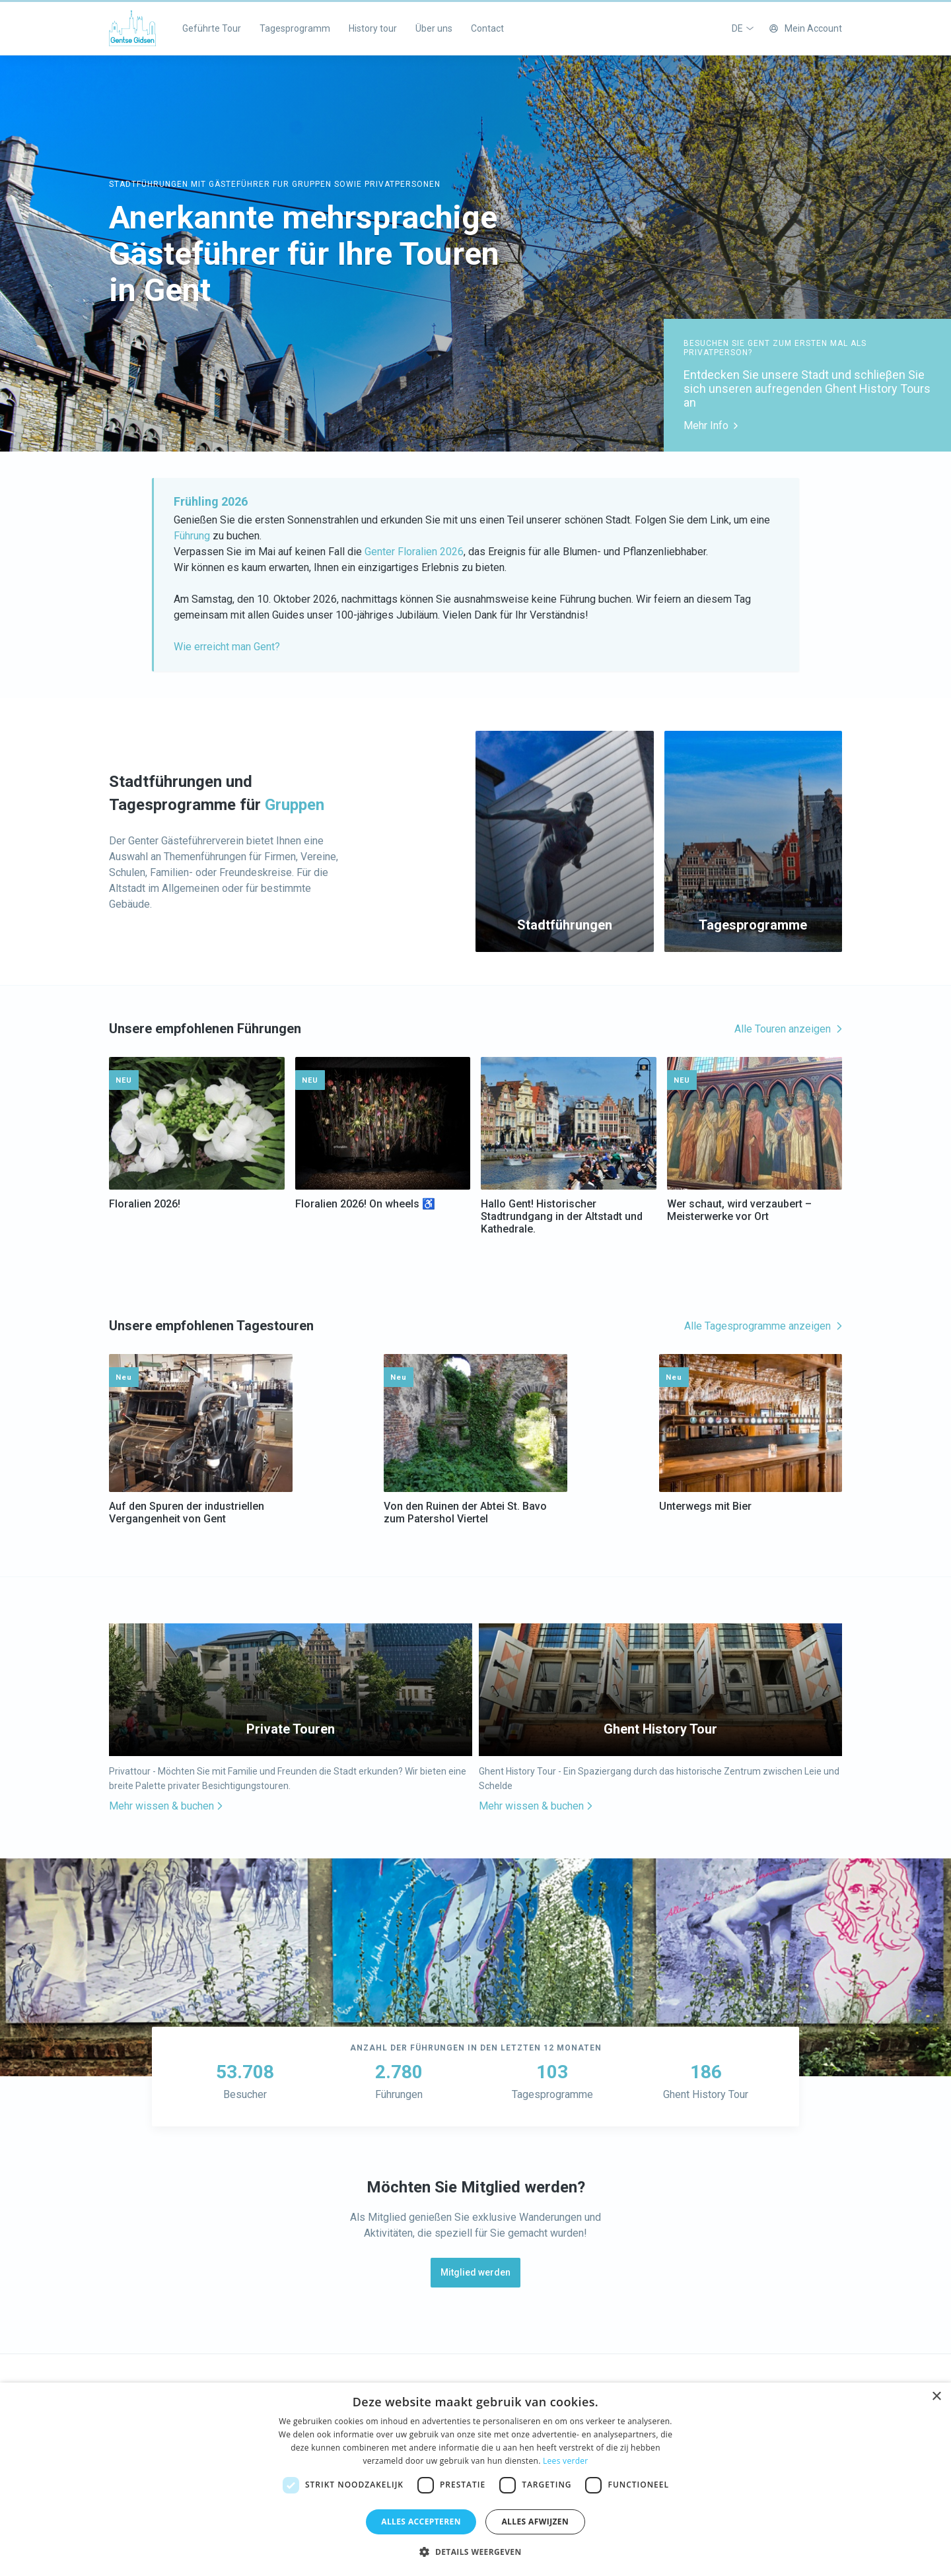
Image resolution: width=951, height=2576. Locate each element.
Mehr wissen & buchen (166, 1806)
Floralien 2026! (144, 1204)
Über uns (433, 28)
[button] (475, 2552)
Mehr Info (711, 425)
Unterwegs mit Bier (705, 1506)
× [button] (936, 2397)
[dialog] (475, 2479)
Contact (487, 28)
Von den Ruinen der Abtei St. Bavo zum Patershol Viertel (465, 1512)
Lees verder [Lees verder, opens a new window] (565, 2460)
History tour (373, 28)
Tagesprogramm (295, 28)
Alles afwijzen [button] (535, 2521)
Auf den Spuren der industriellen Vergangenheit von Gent (186, 1512)
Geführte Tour (211, 28)
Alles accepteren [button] (421, 2521)
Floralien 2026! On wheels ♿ (365, 1204)
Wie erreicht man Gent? (227, 646)
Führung (192, 535)
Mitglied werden (475, 2272)
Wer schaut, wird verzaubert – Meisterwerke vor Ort (739, 1210)
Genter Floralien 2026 (413, 551)
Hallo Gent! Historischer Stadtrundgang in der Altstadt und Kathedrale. (562, 1216)
